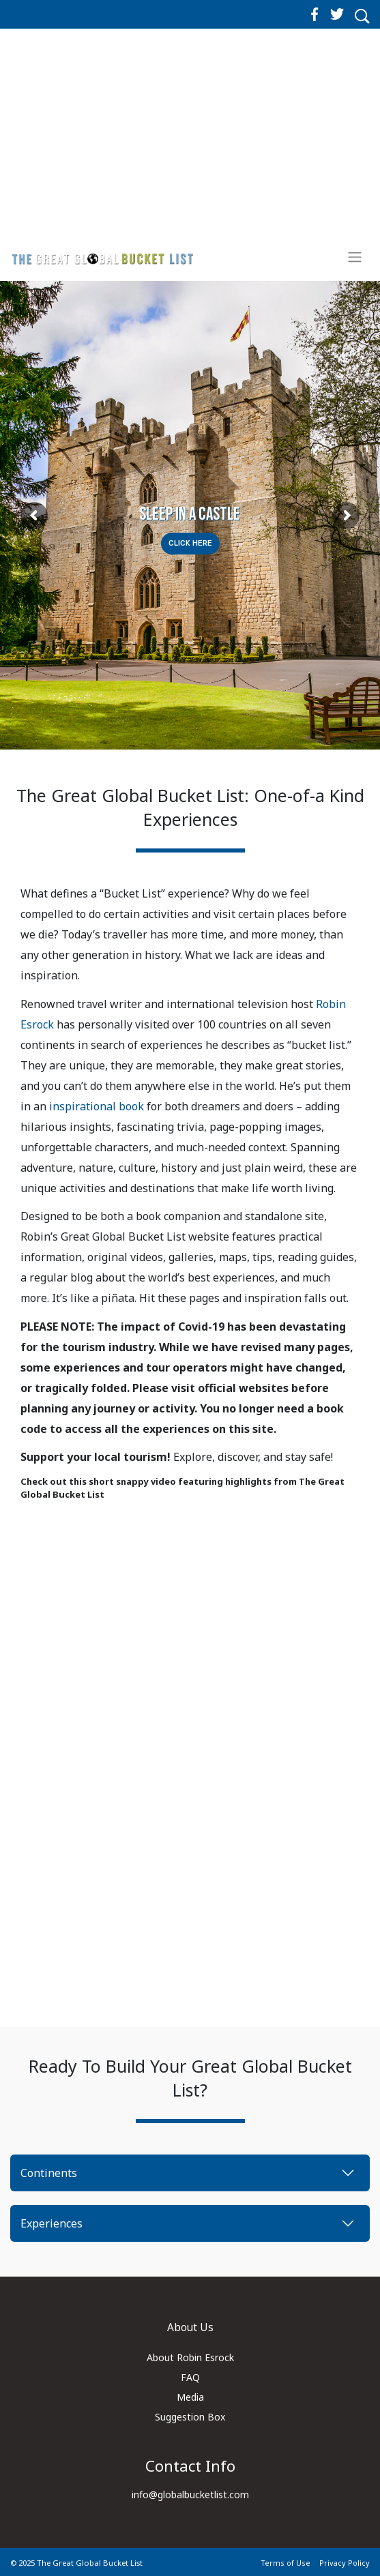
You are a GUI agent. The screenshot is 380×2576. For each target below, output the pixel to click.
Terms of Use (285, 2563)
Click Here (190, 543)
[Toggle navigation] (355, 257)
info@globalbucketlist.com (190, 2494)
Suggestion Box (190, 2416)
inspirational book (96, 1106)
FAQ (190, 2377)
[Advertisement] (190, 144)
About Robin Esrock (190, 2357)
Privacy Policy (344, 2563)
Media (190, 2396)
